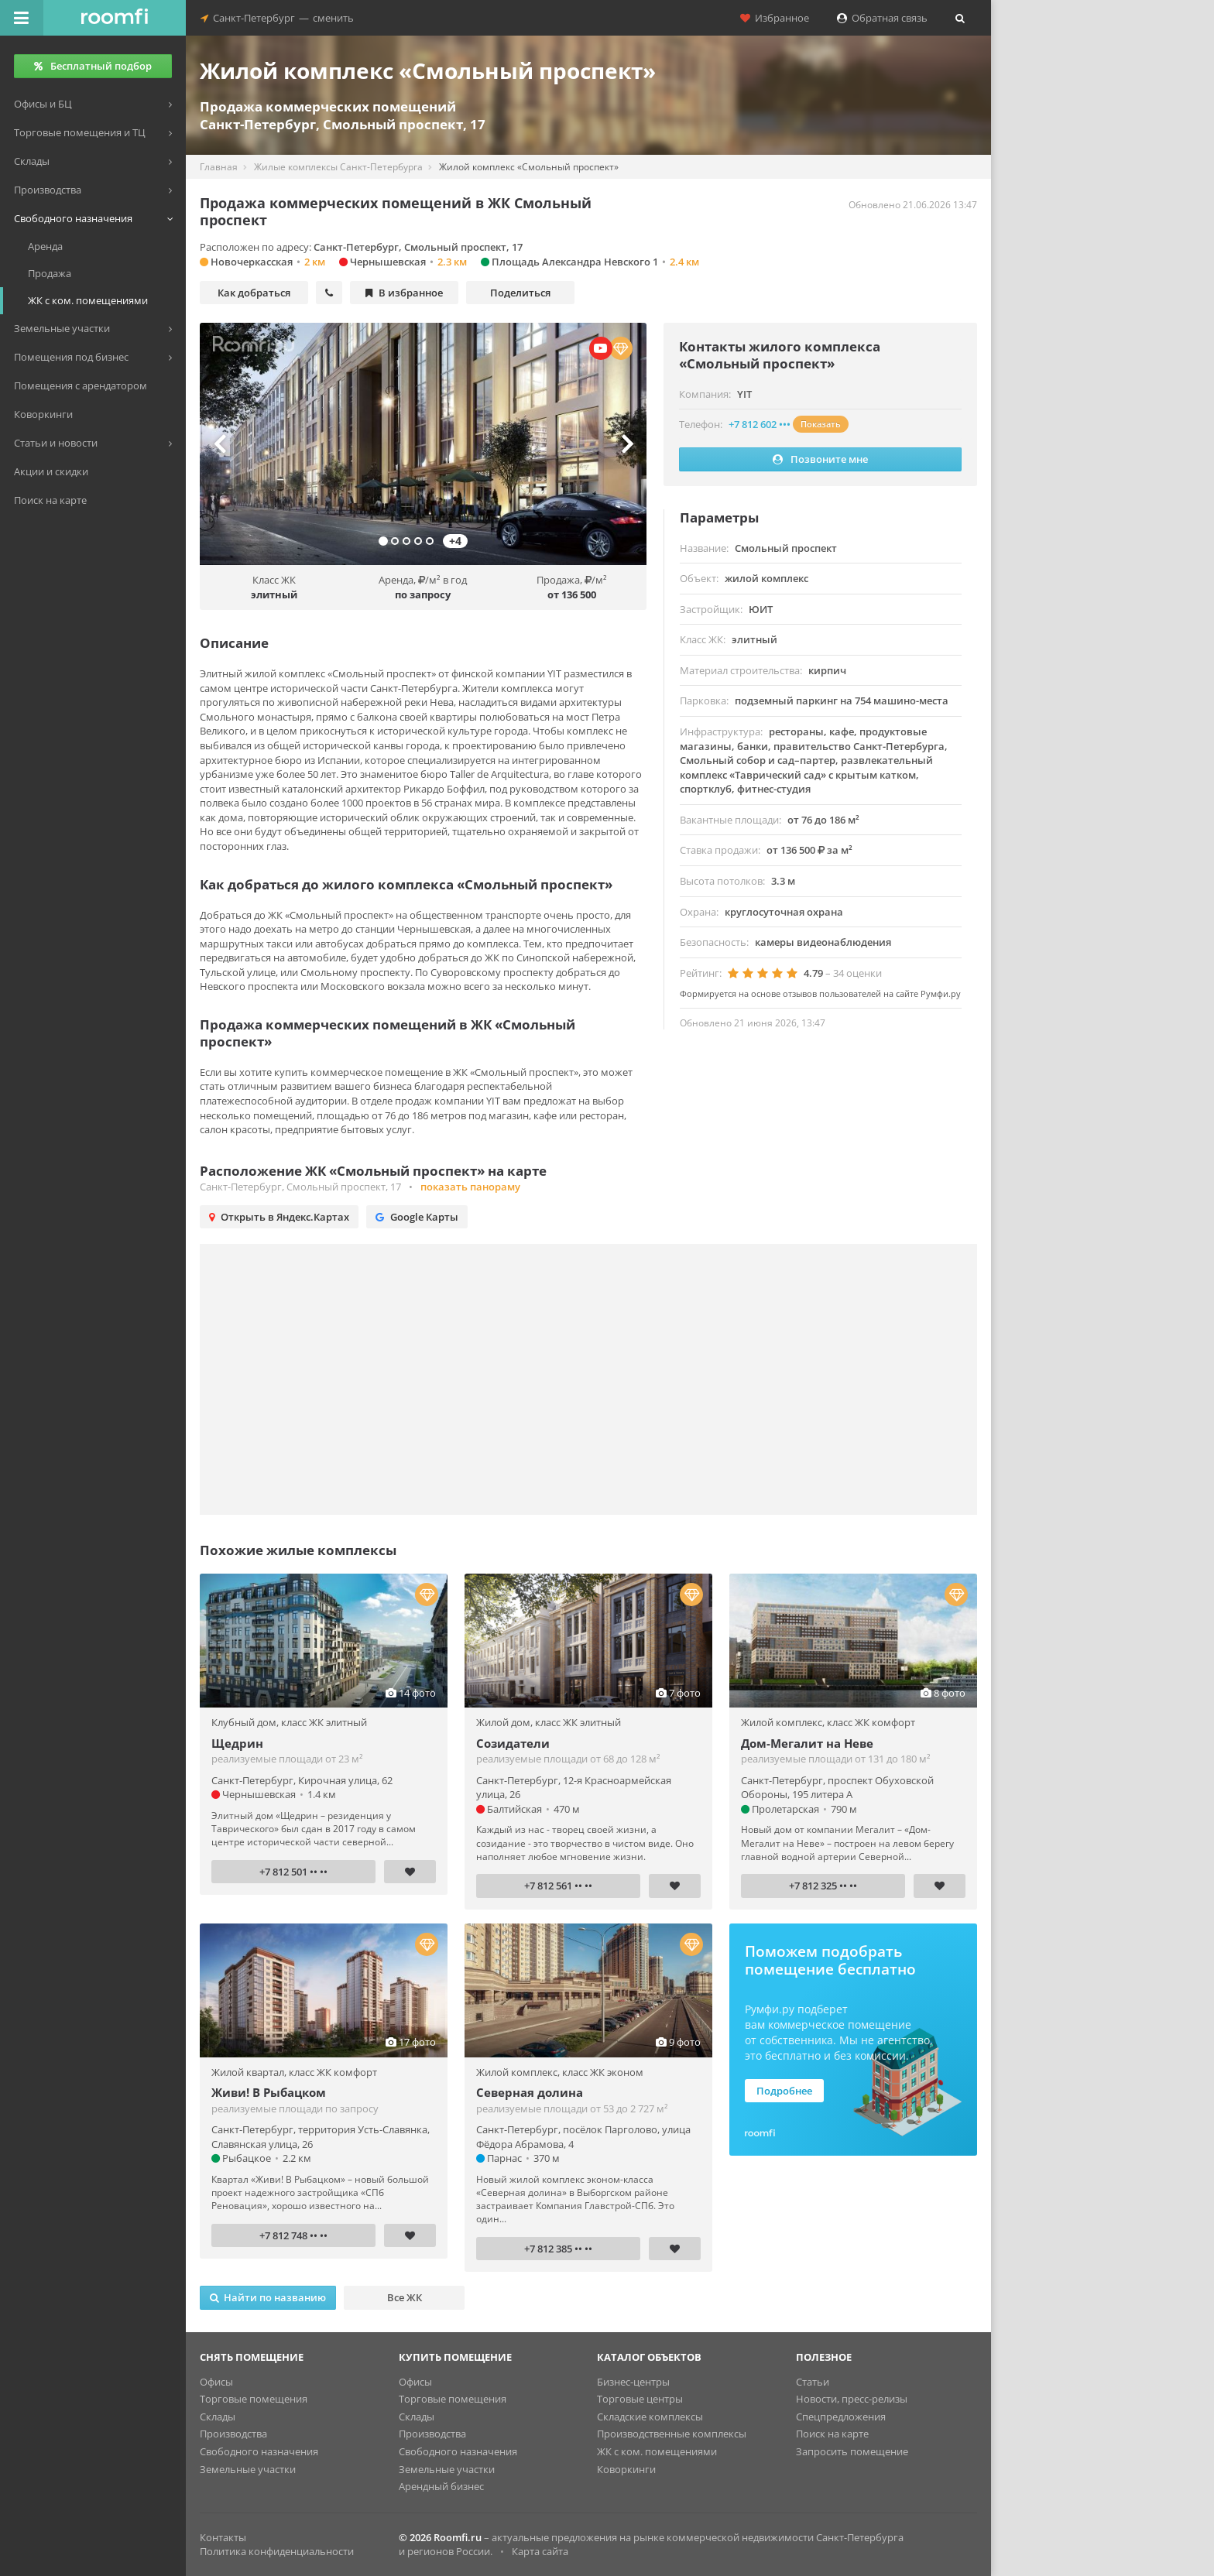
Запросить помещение (852, 2451)
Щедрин (237, 1743)
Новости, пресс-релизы (851, 2399)
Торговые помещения (253, 2399)
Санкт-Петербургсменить (277, 18)
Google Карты (417, 1217)
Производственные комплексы (671, 2434)
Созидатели (513, 1743)
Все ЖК (404, 2297)
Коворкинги (626, 2469)
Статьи (812, 2382)
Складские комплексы (650, 2417)
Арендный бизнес (441, 2486)
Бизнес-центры (633, 2382)
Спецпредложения (841, 2417)
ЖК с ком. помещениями (657, 2451)
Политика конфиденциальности (277, 2551)
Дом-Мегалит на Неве (807, 1743)
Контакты (223, 2537)
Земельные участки (248, 2469)
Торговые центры (640, 2399)
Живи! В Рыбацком (268, 2092)
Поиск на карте (832, 2434)
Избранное (774, 18)
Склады (217, 2417)
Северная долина (529, 2092)
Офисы (216, 2382)
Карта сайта (540, 2551)
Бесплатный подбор (93, 66)
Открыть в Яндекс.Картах (279, 1217)
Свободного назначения (259, 2451)
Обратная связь (882, 18)
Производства (233, 2434)
